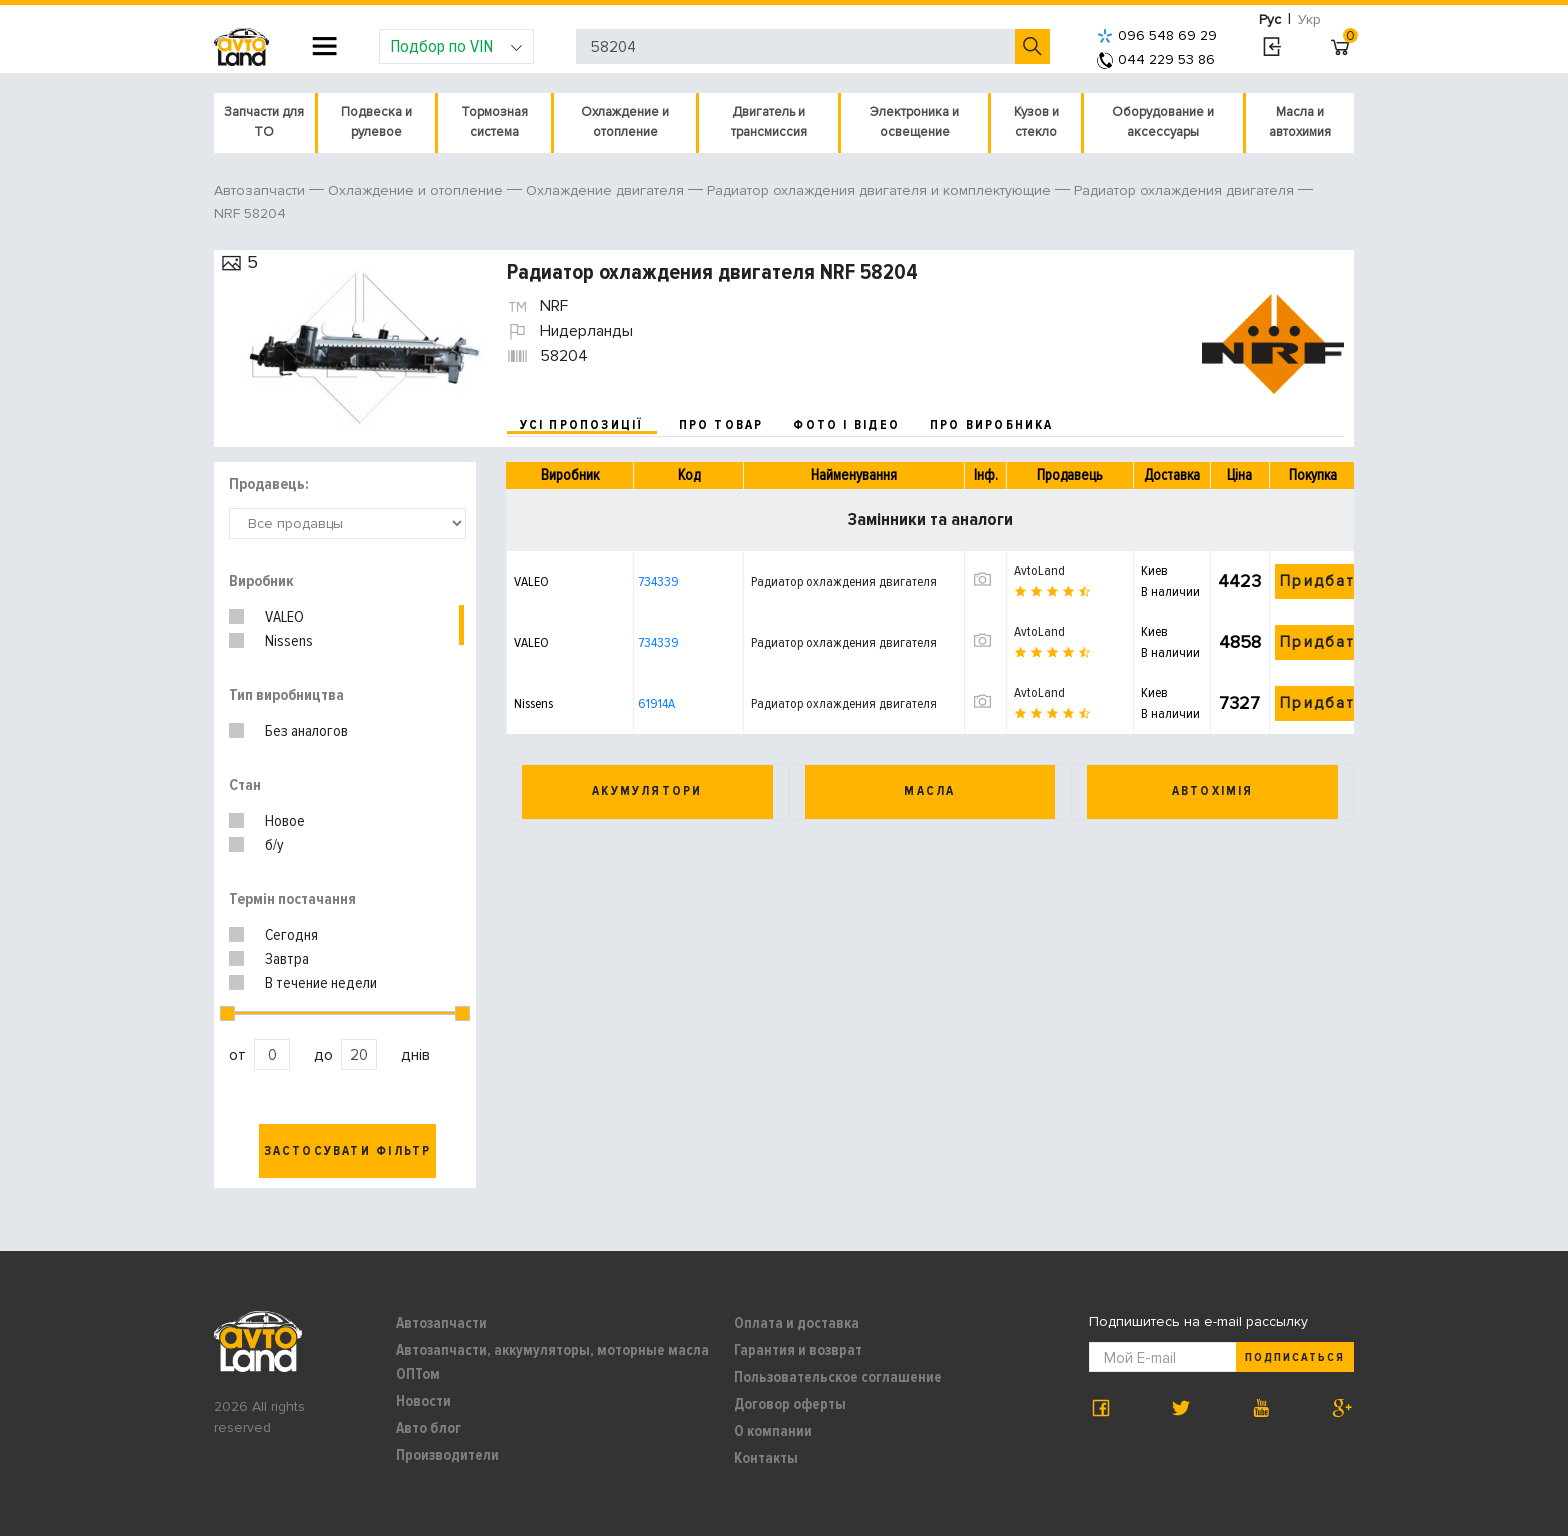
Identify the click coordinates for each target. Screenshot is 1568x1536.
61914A (656, 703)
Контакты (766, 1458)
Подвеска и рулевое (376, 122)
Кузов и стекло (1036, 122)
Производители (447, 1455)
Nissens (289, 641)
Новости (423, 1401)
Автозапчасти (441, 1323)
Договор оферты (790, 1404)
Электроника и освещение (914, 122)
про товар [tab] (721, 425)
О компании (773, 1431)
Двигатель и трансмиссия (769, 122)
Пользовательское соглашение (838, 1377)
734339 (658, 581)
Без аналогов (306, 731)
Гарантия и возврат (798, 1350)
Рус (1270, 19)
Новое (285, 821)
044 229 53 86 (1156, 59)
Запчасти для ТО (264, 122)
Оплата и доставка (796, 1323)
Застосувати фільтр (348, 1151)
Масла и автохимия (1300, 122)
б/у (274, 845)
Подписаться (1295, 1357)
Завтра (287, 959)
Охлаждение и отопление (625, 122)
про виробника (992, 425)
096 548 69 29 (1157, 35)
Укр (1309, 19)
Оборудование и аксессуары (1163, 122)
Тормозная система (494, 122)
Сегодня (291, 935)
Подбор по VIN (456, 46)
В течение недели (321, 983)
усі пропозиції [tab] (582, 425)
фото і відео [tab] (846, 425)
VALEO (284, 617)
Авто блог (428, 1428)
